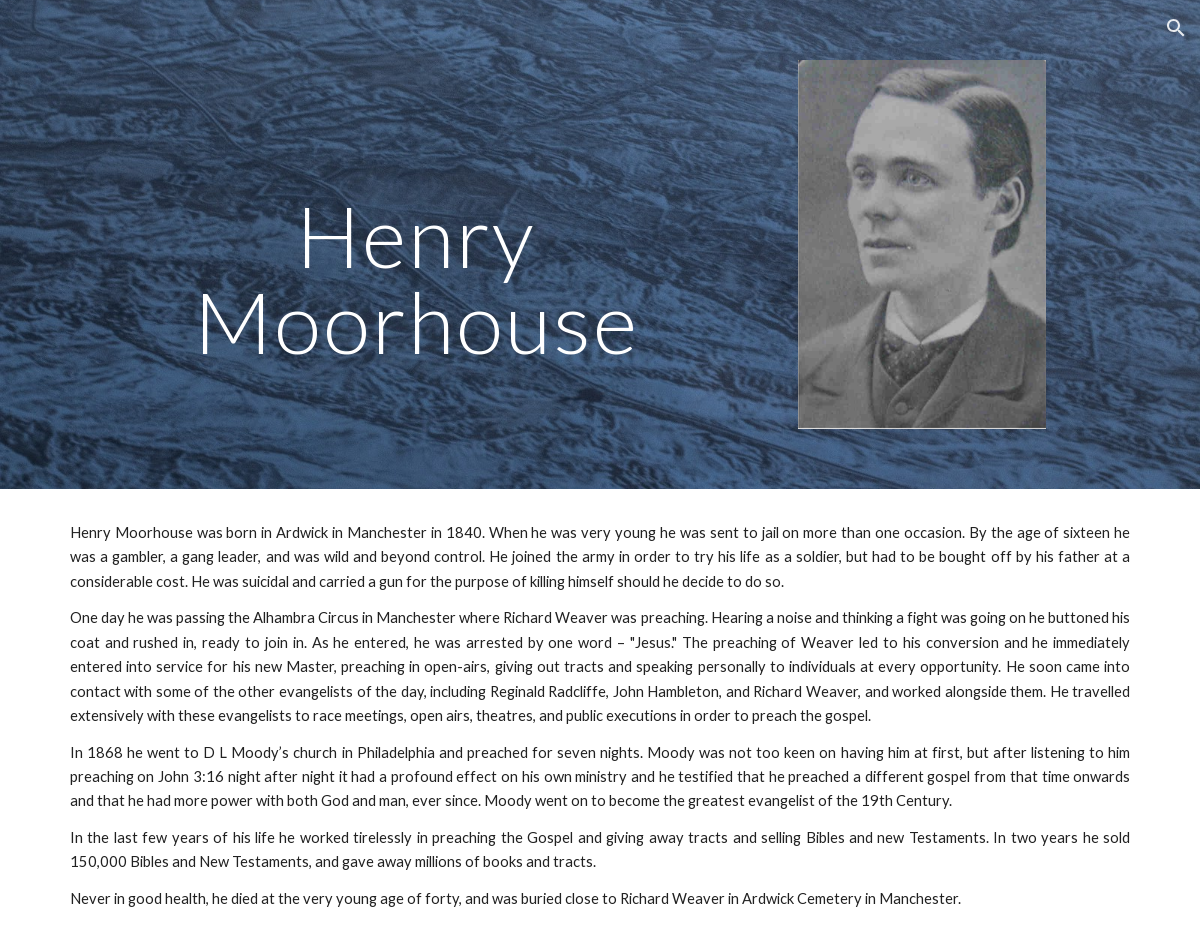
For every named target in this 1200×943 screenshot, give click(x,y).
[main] (416, 216)
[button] (1176, 28)
